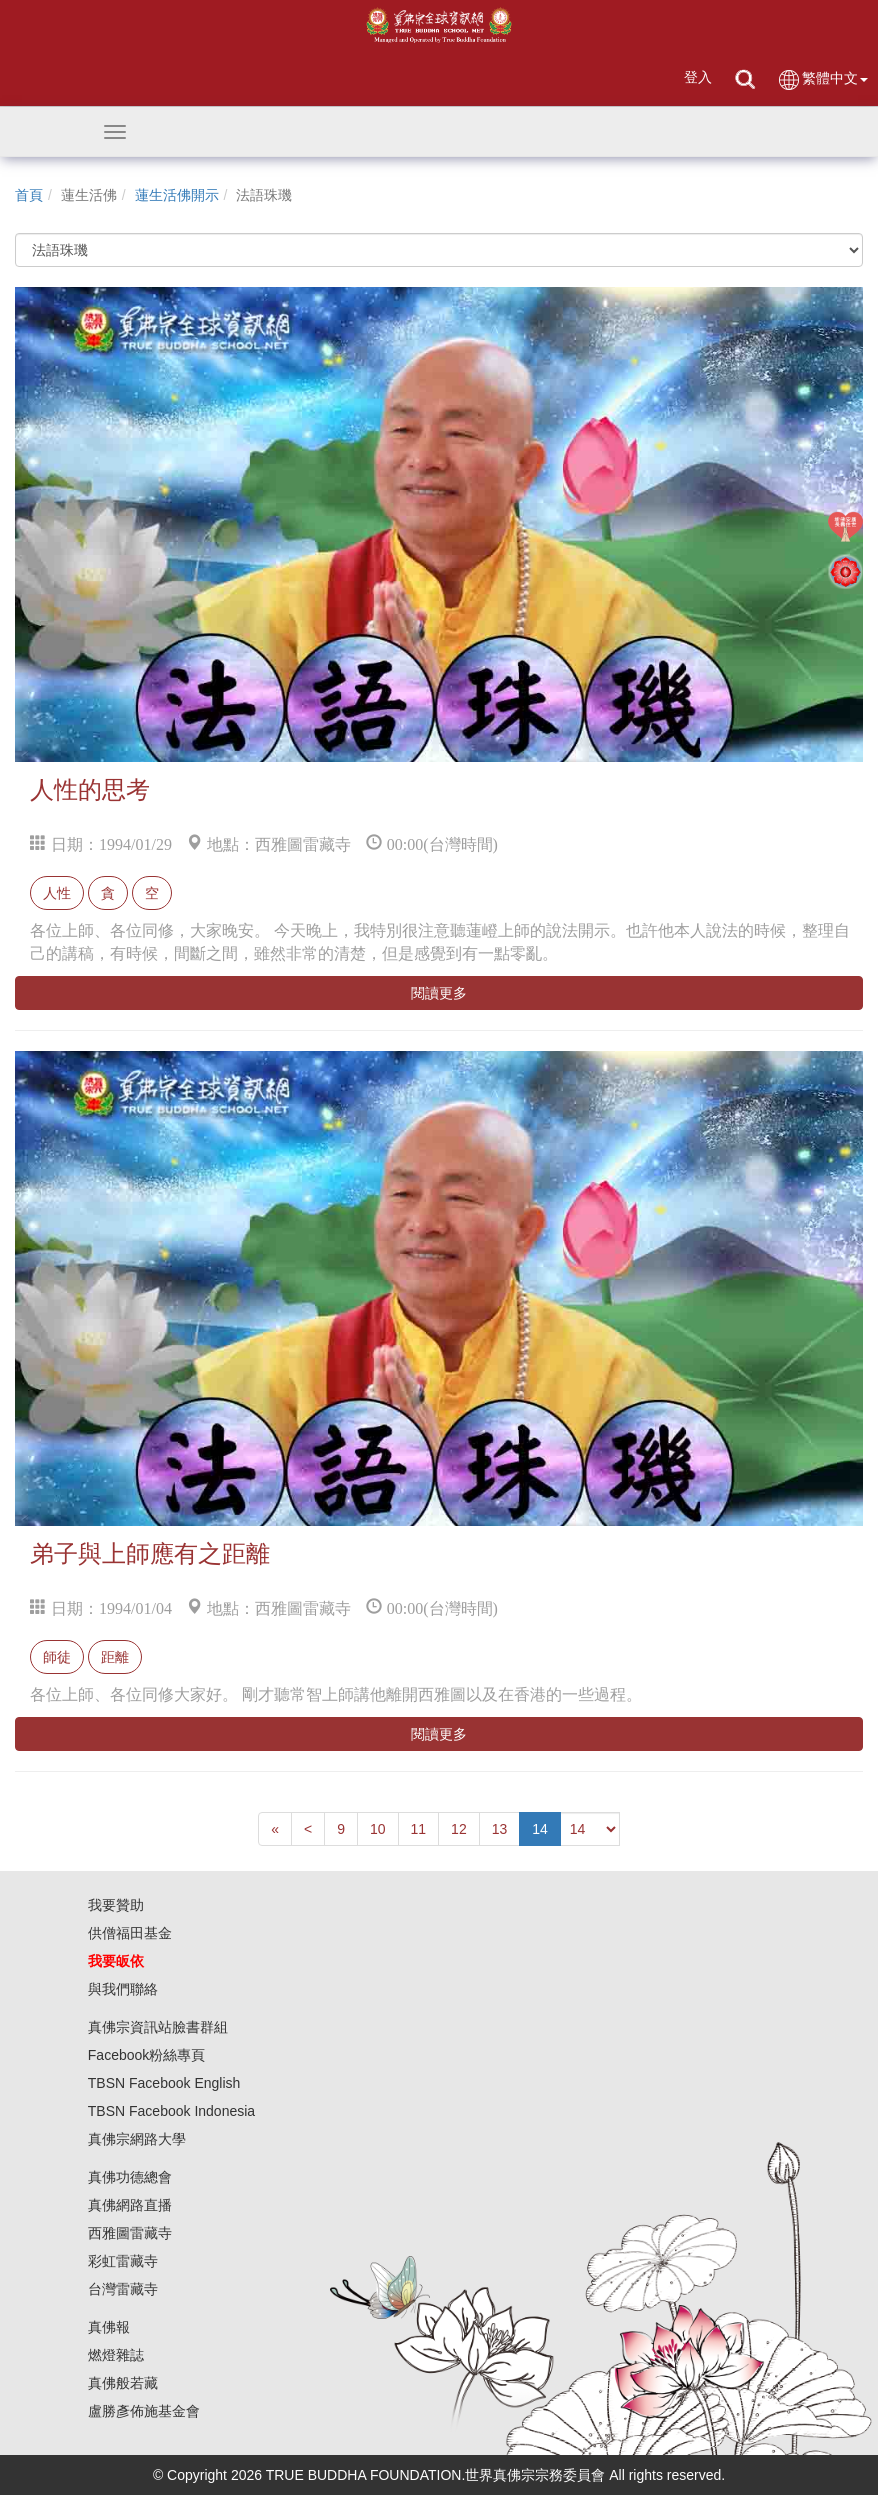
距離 (115, 1657)
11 (419, 1829)
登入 (698, 77)
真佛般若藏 (123, 2383)
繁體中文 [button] (822, 79)
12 (459, 1829)
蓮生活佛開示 (177, 195)
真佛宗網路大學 (137, 2139)
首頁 (29, 195)
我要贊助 (116, 1905)
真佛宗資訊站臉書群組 (158, 2027)
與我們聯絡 (123, 1989)
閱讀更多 (439, 993)
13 (500, 1829)
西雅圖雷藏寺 (130, 2233)
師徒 (57, 1657)
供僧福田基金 (130, 1933)
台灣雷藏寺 (123, 2289)
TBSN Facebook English (164, 2083)
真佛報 (109, 2327)
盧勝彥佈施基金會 (144, 2411)
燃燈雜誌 (116, 2355)
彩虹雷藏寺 (123, 2261)
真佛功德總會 (130, 2177)
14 (540, 1829)
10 (378, 1829)
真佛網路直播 (130, 2205)
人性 (57, 893)
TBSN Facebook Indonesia (171, 2111)
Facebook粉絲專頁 (146, 2055)
